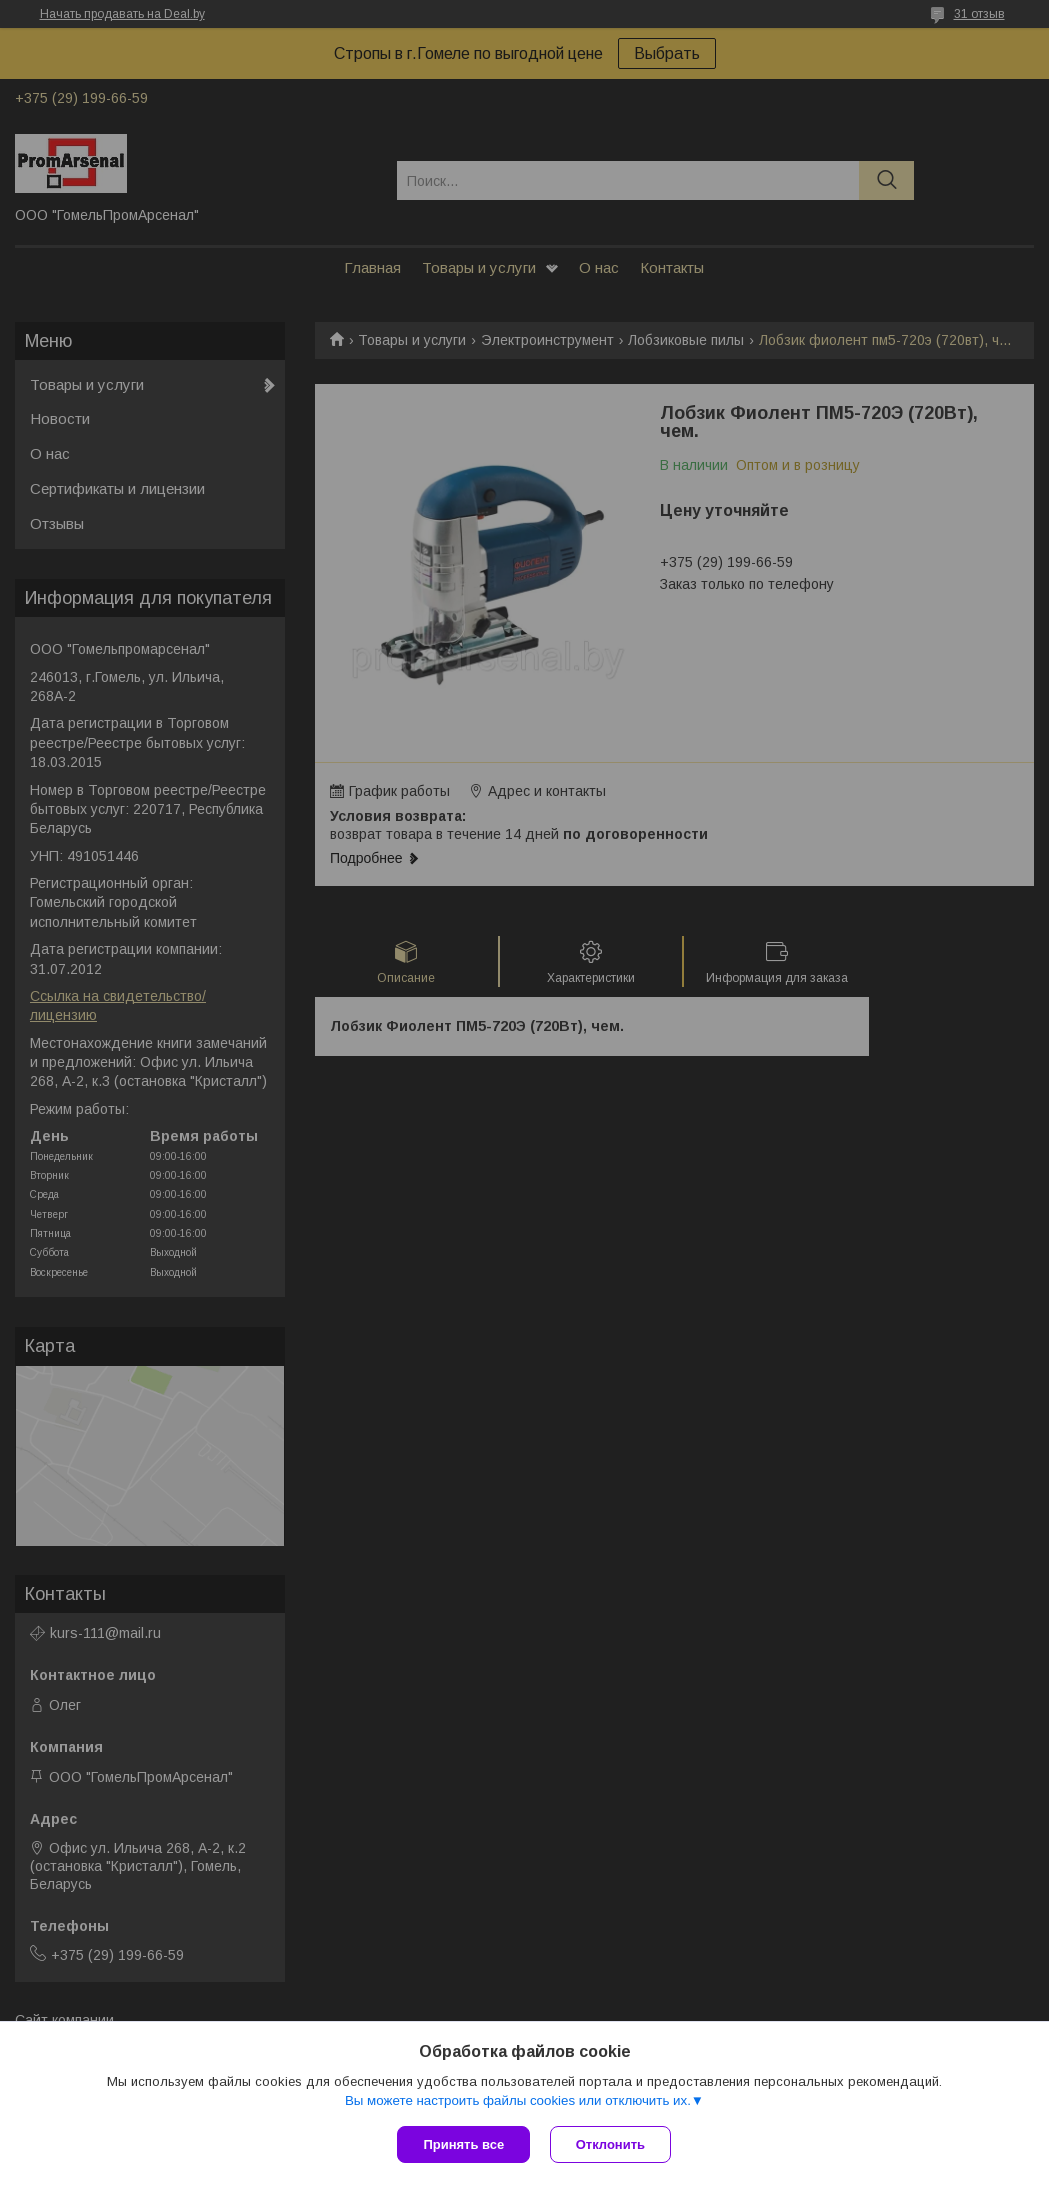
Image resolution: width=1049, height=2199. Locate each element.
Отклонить (610, 2144)
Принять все (463, 2144)
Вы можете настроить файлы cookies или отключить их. (518, 2100)
